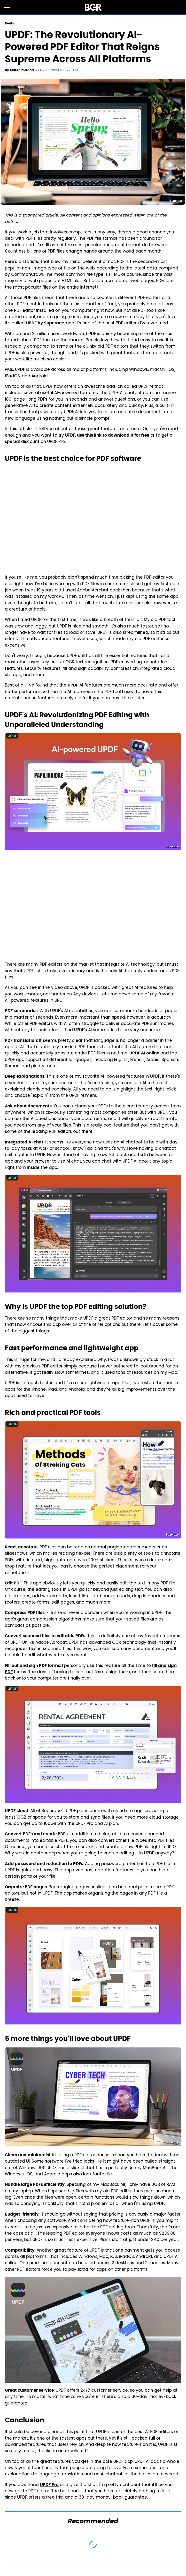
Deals (9, 23)
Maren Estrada (22, 70)
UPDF (73, 685)
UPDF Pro (49, 2484)
